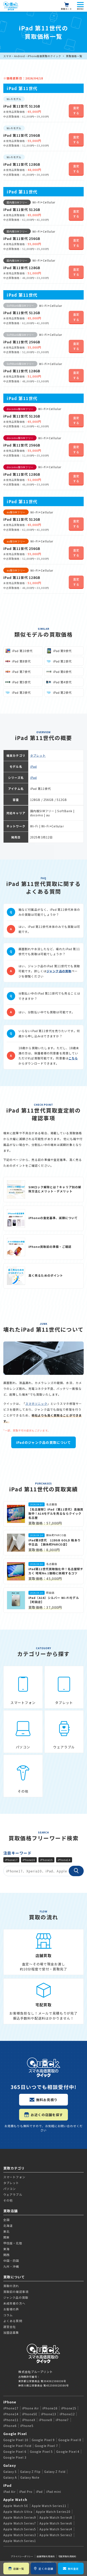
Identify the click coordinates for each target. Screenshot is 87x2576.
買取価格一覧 (74, 56)
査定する (76, 110)
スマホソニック (36, 1404)
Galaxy (9, 2465)
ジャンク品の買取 (59, 971)
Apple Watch (15, 2499)
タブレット (38, 755)
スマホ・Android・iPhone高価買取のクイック (32, 56)
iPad (33, 766)
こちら (73, 1058)
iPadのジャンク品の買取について (43, 1442)
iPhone (9, 2401)
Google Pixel (15, 2433)
